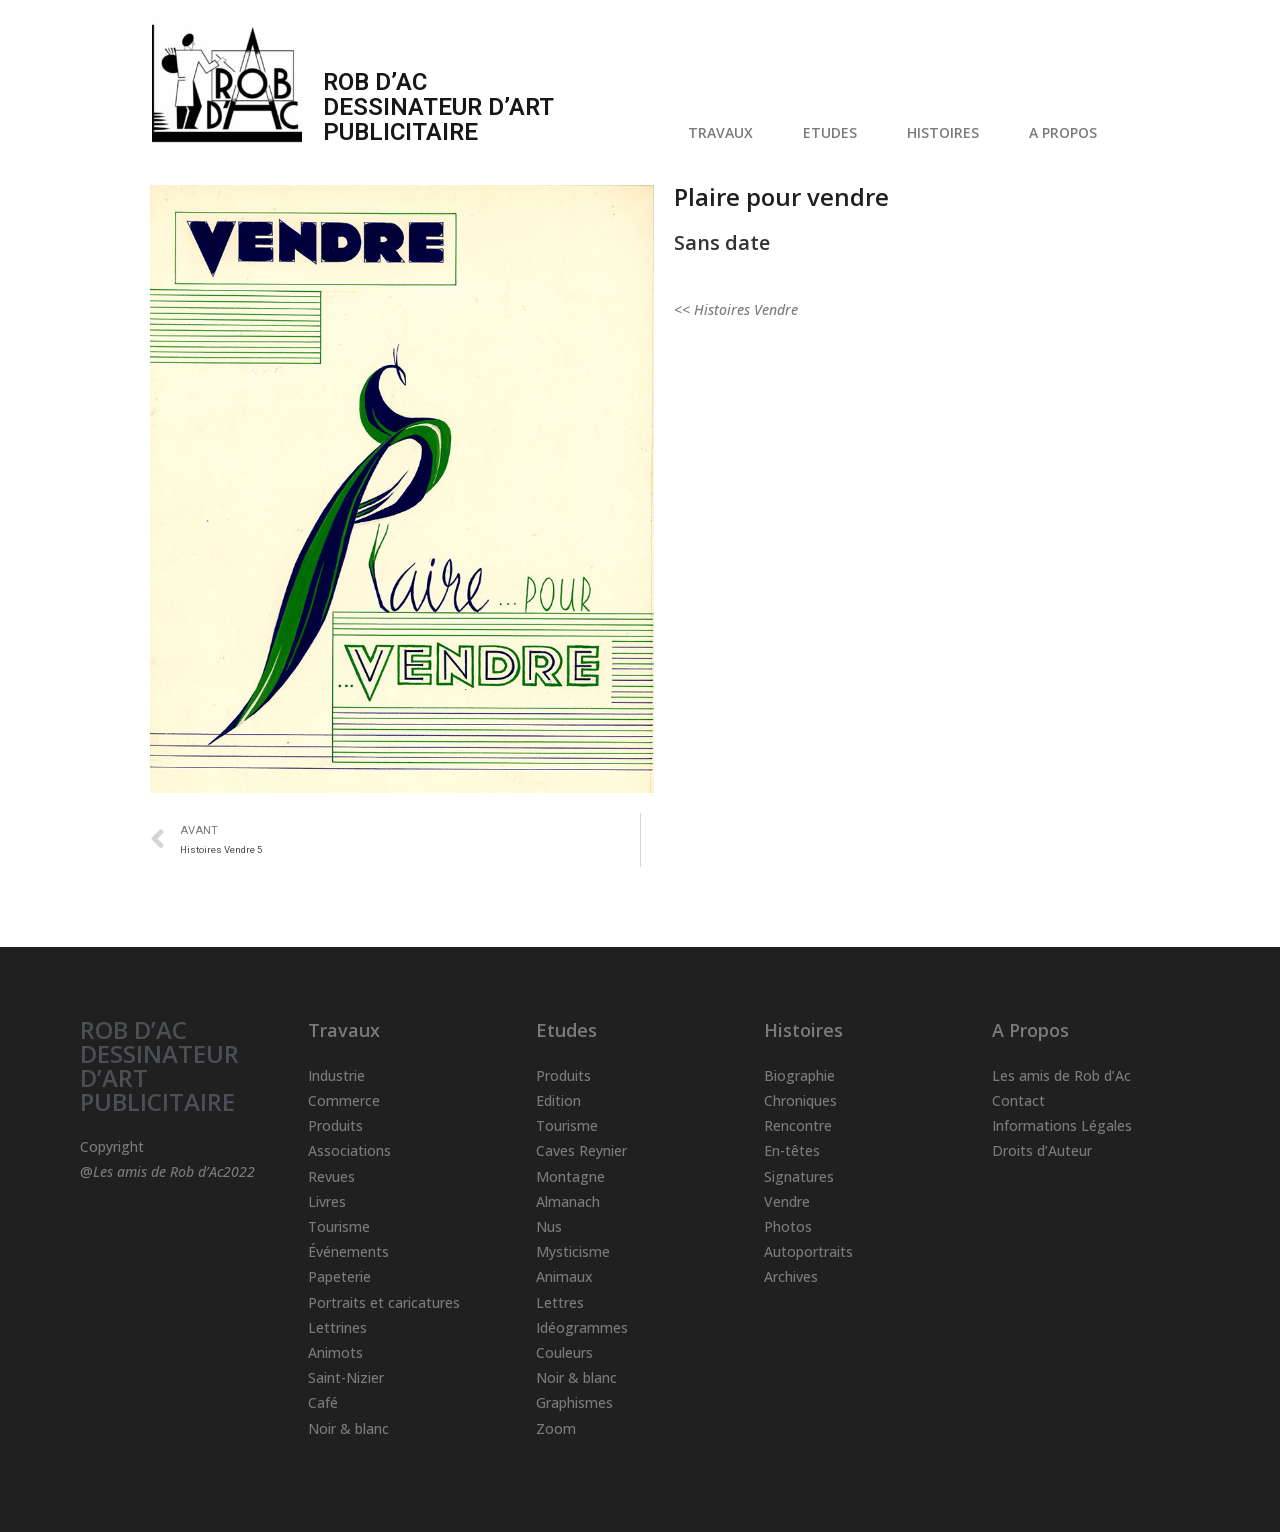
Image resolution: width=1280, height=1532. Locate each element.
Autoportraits (808, 1251)
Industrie (336, 1075)
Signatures (799, 1176)
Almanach (568, 1201)
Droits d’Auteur (1042, 1150)
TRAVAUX (725, 133)
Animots (335, 1352)
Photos (788, 1226)
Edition (558, 1100)
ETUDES (835, 133)
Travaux (344, 1030)
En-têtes (792, 1150)
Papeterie (339, 1276)
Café (323, 1402)
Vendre (787, 1201)
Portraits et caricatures (384, 1302)
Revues (331, 1176)
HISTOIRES (948, 133)
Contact (1018, 1100)
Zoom (556, 1428)
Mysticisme (573, 1251)
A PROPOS (1068, 133)
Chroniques (800, 1100)
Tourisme (339, 1226)
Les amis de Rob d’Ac (1061, 1075)
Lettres (560, 1302)
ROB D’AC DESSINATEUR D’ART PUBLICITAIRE (159, 1065)
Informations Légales (1062, 1125)
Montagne (570, 1176)
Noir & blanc (348, 1428)
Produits (335, 1125)
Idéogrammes (582, 1327)
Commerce (344, 1100)
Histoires (803, 1030)
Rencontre (798, 1125)
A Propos (1030, 1030)
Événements (348, 1251)
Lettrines (337, 1327)
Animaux (564, 1276)
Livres (327, 1201)
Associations (349, 1150)
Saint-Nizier (346, 1377)
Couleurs (564, 1352)
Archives (791, 1276)
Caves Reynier (581, 1150)
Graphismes (574, 1402)
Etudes (566, 1030)
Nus (549, 1226)
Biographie (799, 1075)
